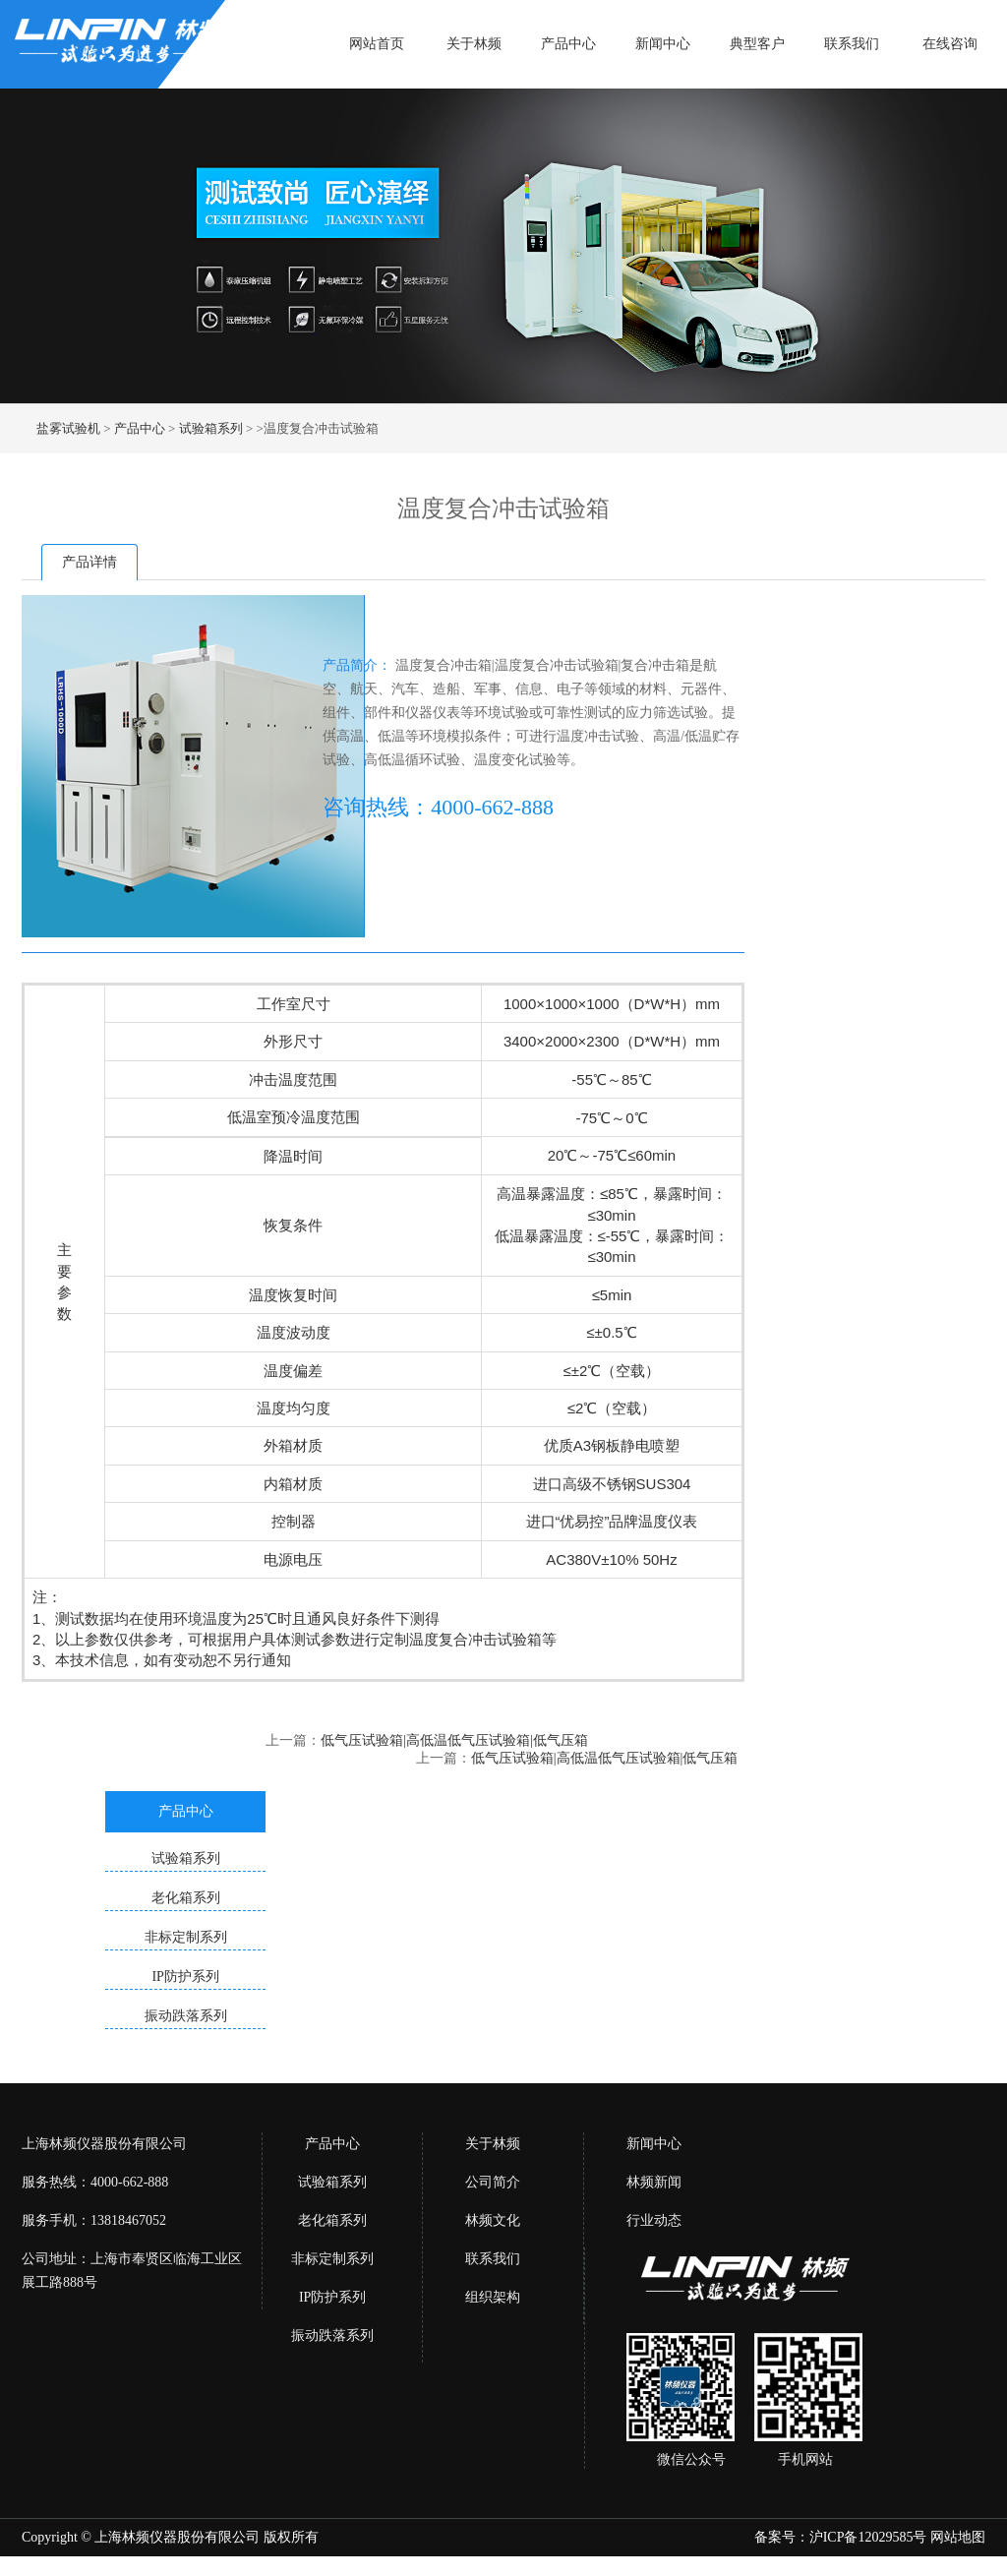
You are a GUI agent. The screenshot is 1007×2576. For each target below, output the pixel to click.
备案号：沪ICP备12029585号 (840, 2537)
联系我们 (851, 43)
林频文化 (492, 2220)
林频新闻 (653, 2182)
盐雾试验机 (68, 428)
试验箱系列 (211, 428)
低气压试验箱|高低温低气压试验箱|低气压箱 (454, 1740)
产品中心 (568, 43)
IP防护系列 (332, 2297)
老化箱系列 (332, 2220)
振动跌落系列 (332, 2335)
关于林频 (474, 43)
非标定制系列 (332, 2258)
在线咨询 (949, 43)
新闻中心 (662, 43)
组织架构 (492, 2297)
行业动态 (653, 2220)
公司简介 (492, 2182)
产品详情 (89, 562)
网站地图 (957, 2537)
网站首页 (376, 43)
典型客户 (757, 43)
